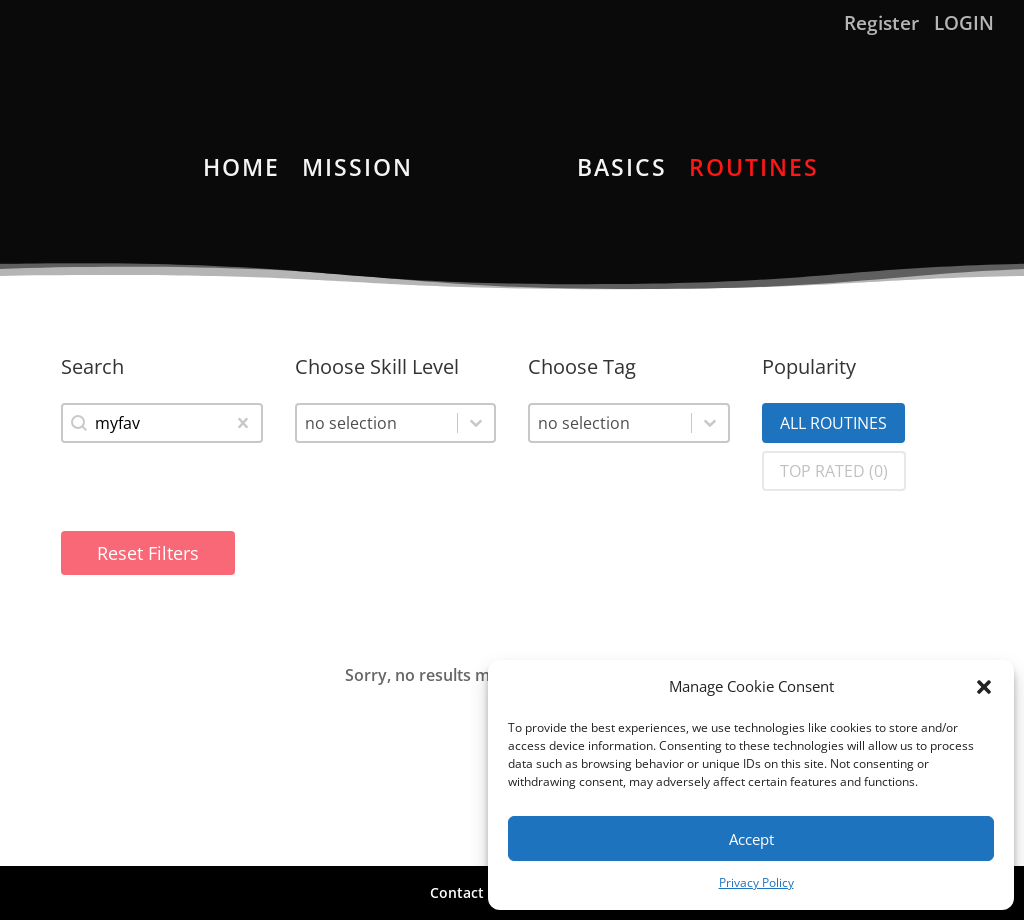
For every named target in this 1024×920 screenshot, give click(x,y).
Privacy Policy (756, 882)
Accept (751, 839)
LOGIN (964, 25)
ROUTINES (754, 171)
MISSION (357, 171)
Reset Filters (148, 553)
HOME (241, 171)
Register (881, 25)
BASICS (622, 171)
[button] (984, 687)
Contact (457, 892)
